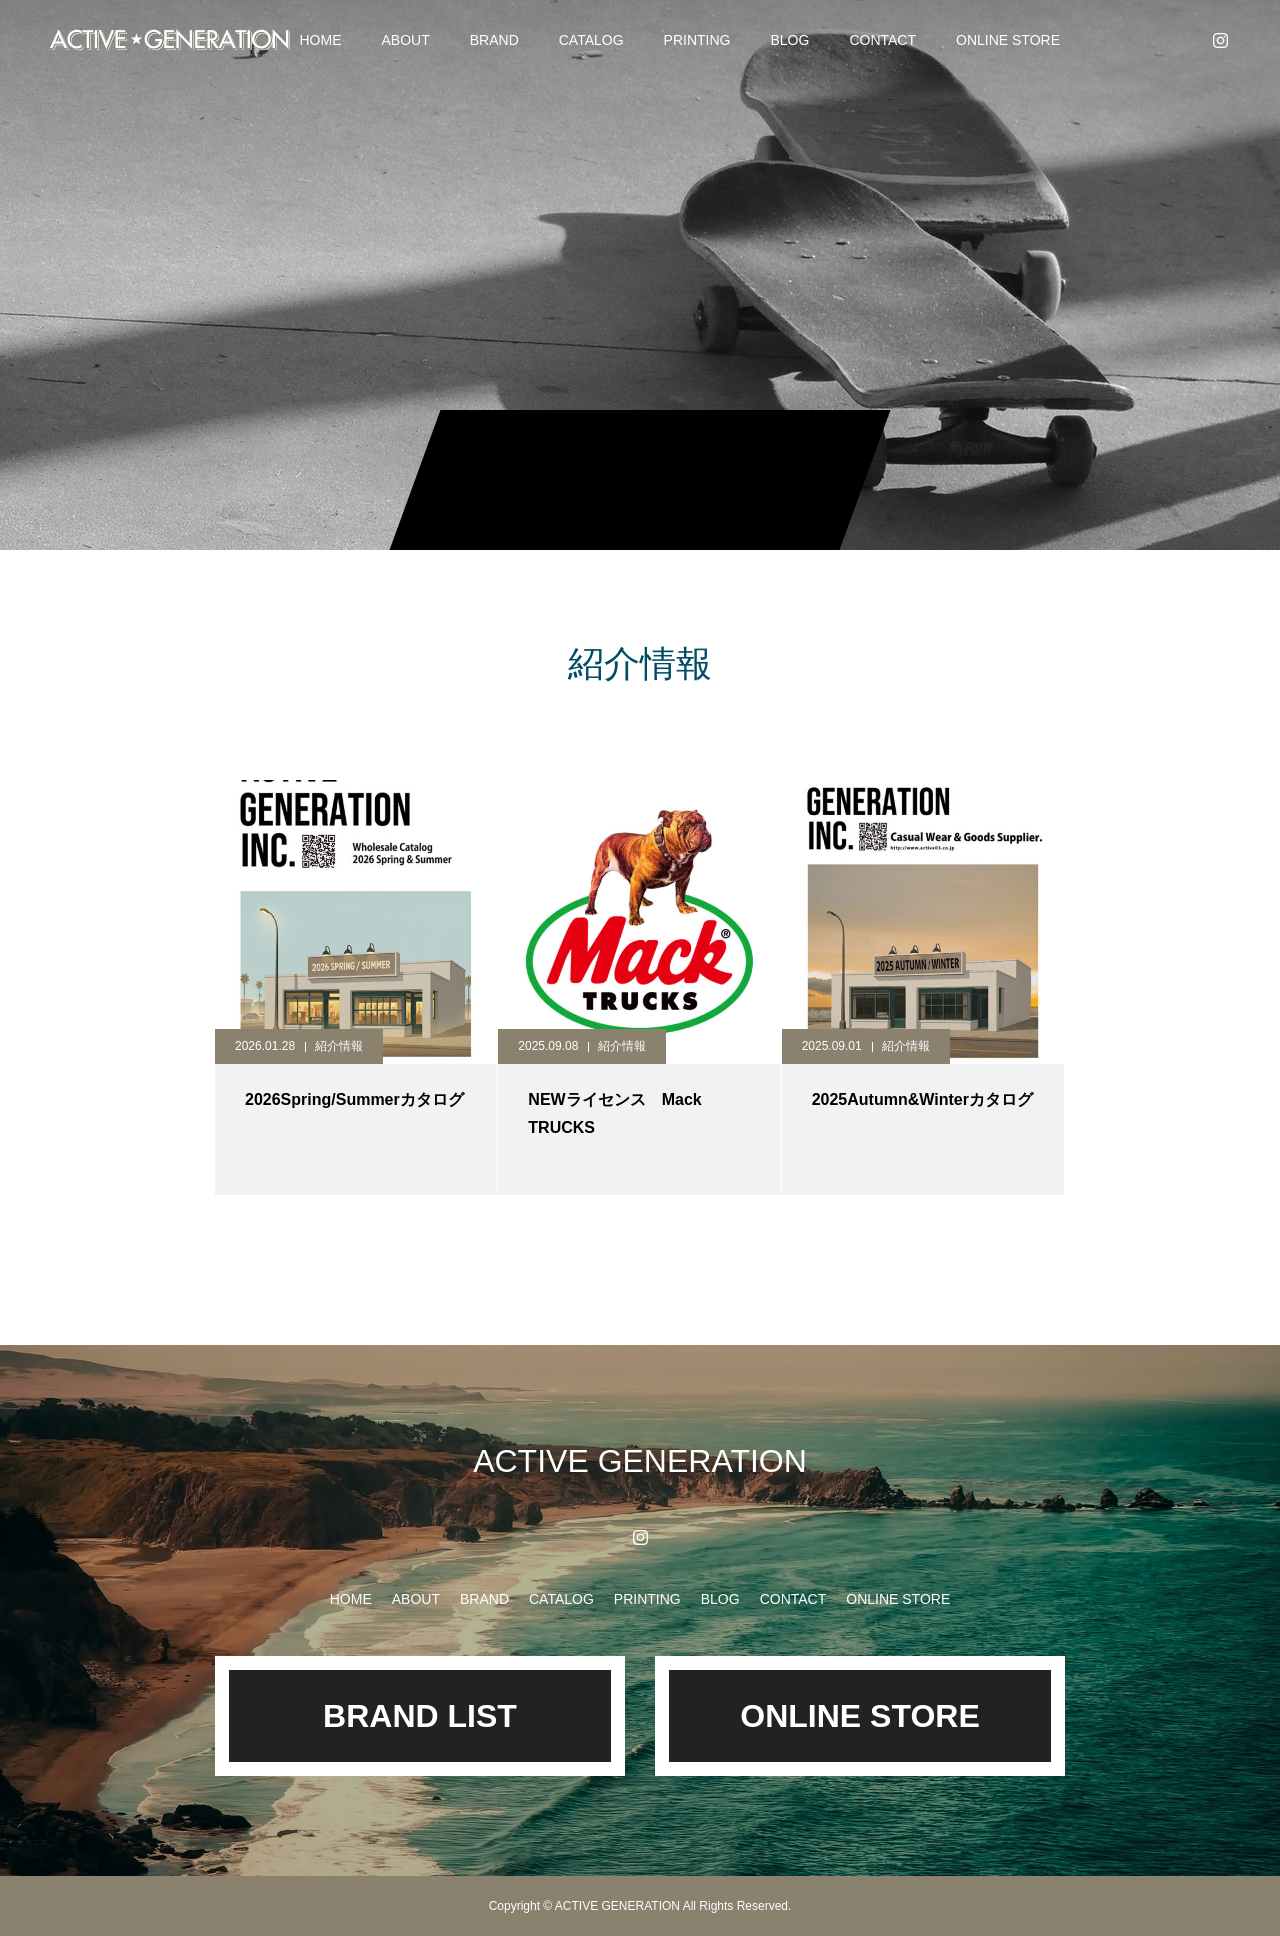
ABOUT (406, 40)
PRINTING (697, 40)
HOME (321, 40)
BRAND (494, 40)
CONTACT (882, 40)
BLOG (789, 40)
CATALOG (591, 40)
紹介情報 (339, 1046)
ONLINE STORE (1008, 40)
